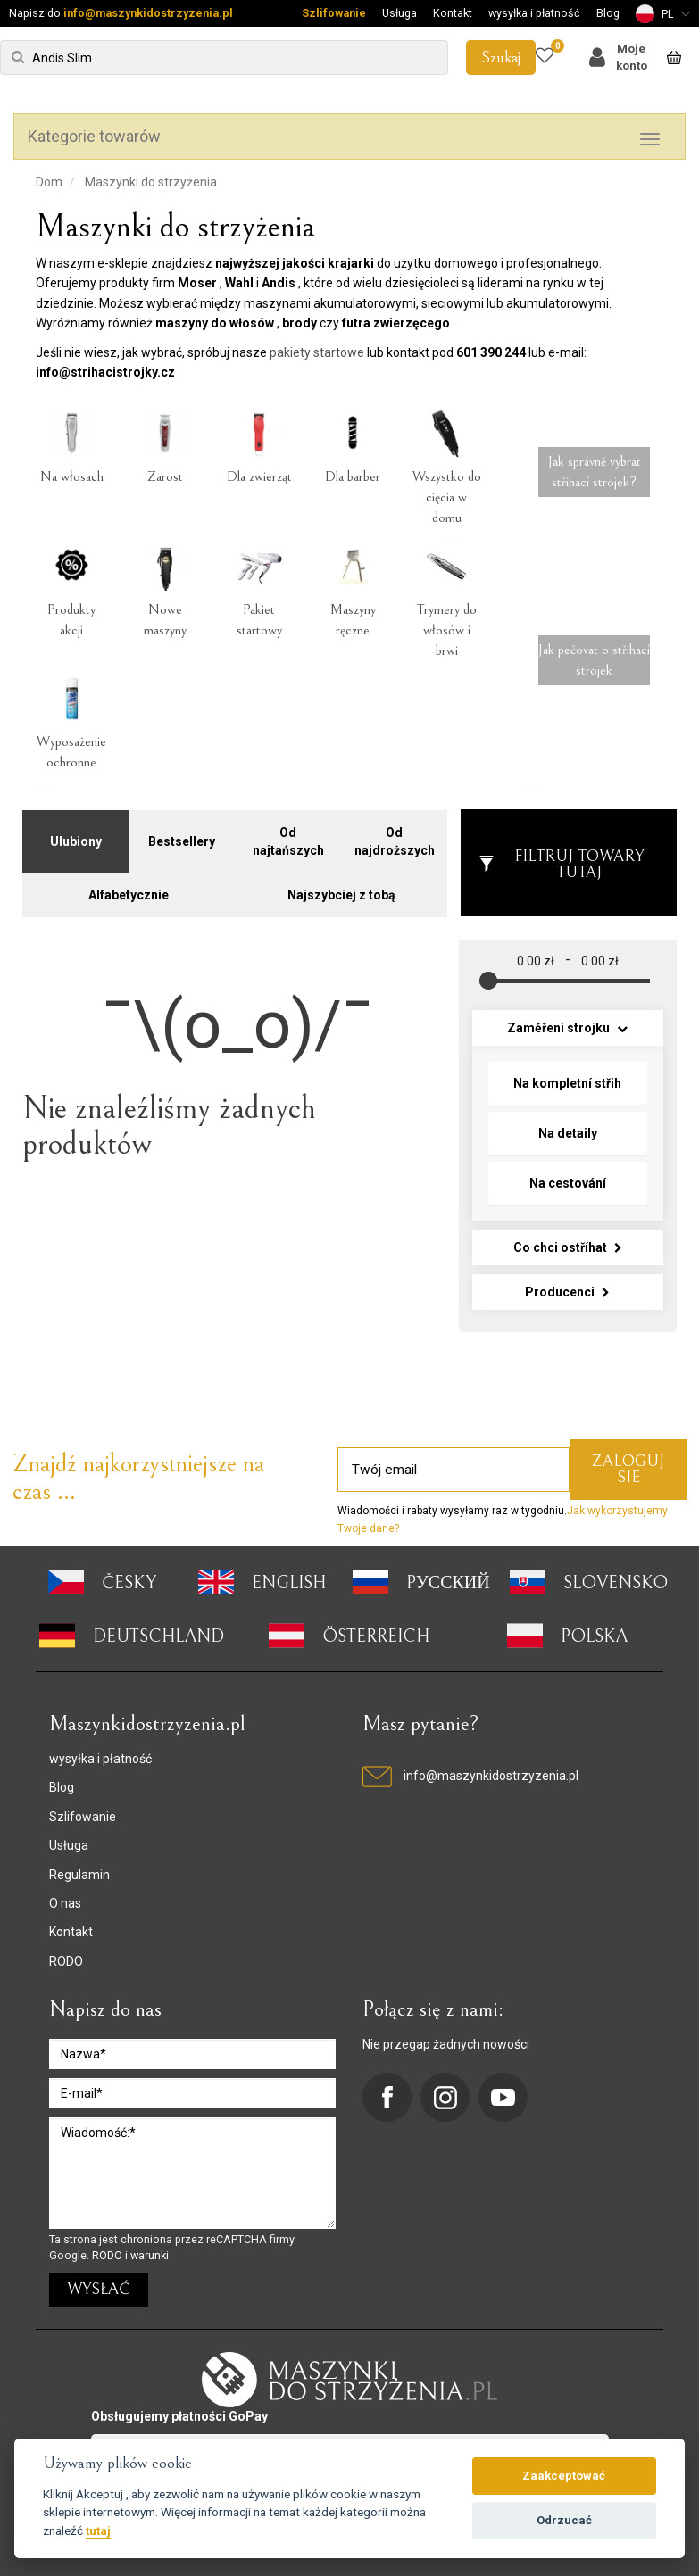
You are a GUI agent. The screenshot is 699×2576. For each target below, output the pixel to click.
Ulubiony (76, 835)
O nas (65, 1897)
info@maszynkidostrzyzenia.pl (148, 13)
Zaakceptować (563, 2475)
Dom (49, 182)
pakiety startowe (317, 352)
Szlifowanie (334, 13)
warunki (149, 2249)
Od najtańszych (288, 835)
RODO (66, 1954)
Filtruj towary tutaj (561, 858)
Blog (608, 13)
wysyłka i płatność (534, 13)
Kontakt (452, 13)
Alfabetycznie (128, 889)
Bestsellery (181, 835)
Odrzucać (564, 2520)
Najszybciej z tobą (341, 889)
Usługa (399, 13)
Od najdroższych (394, 835)
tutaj (98, 2530)
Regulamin (79, 1867)
